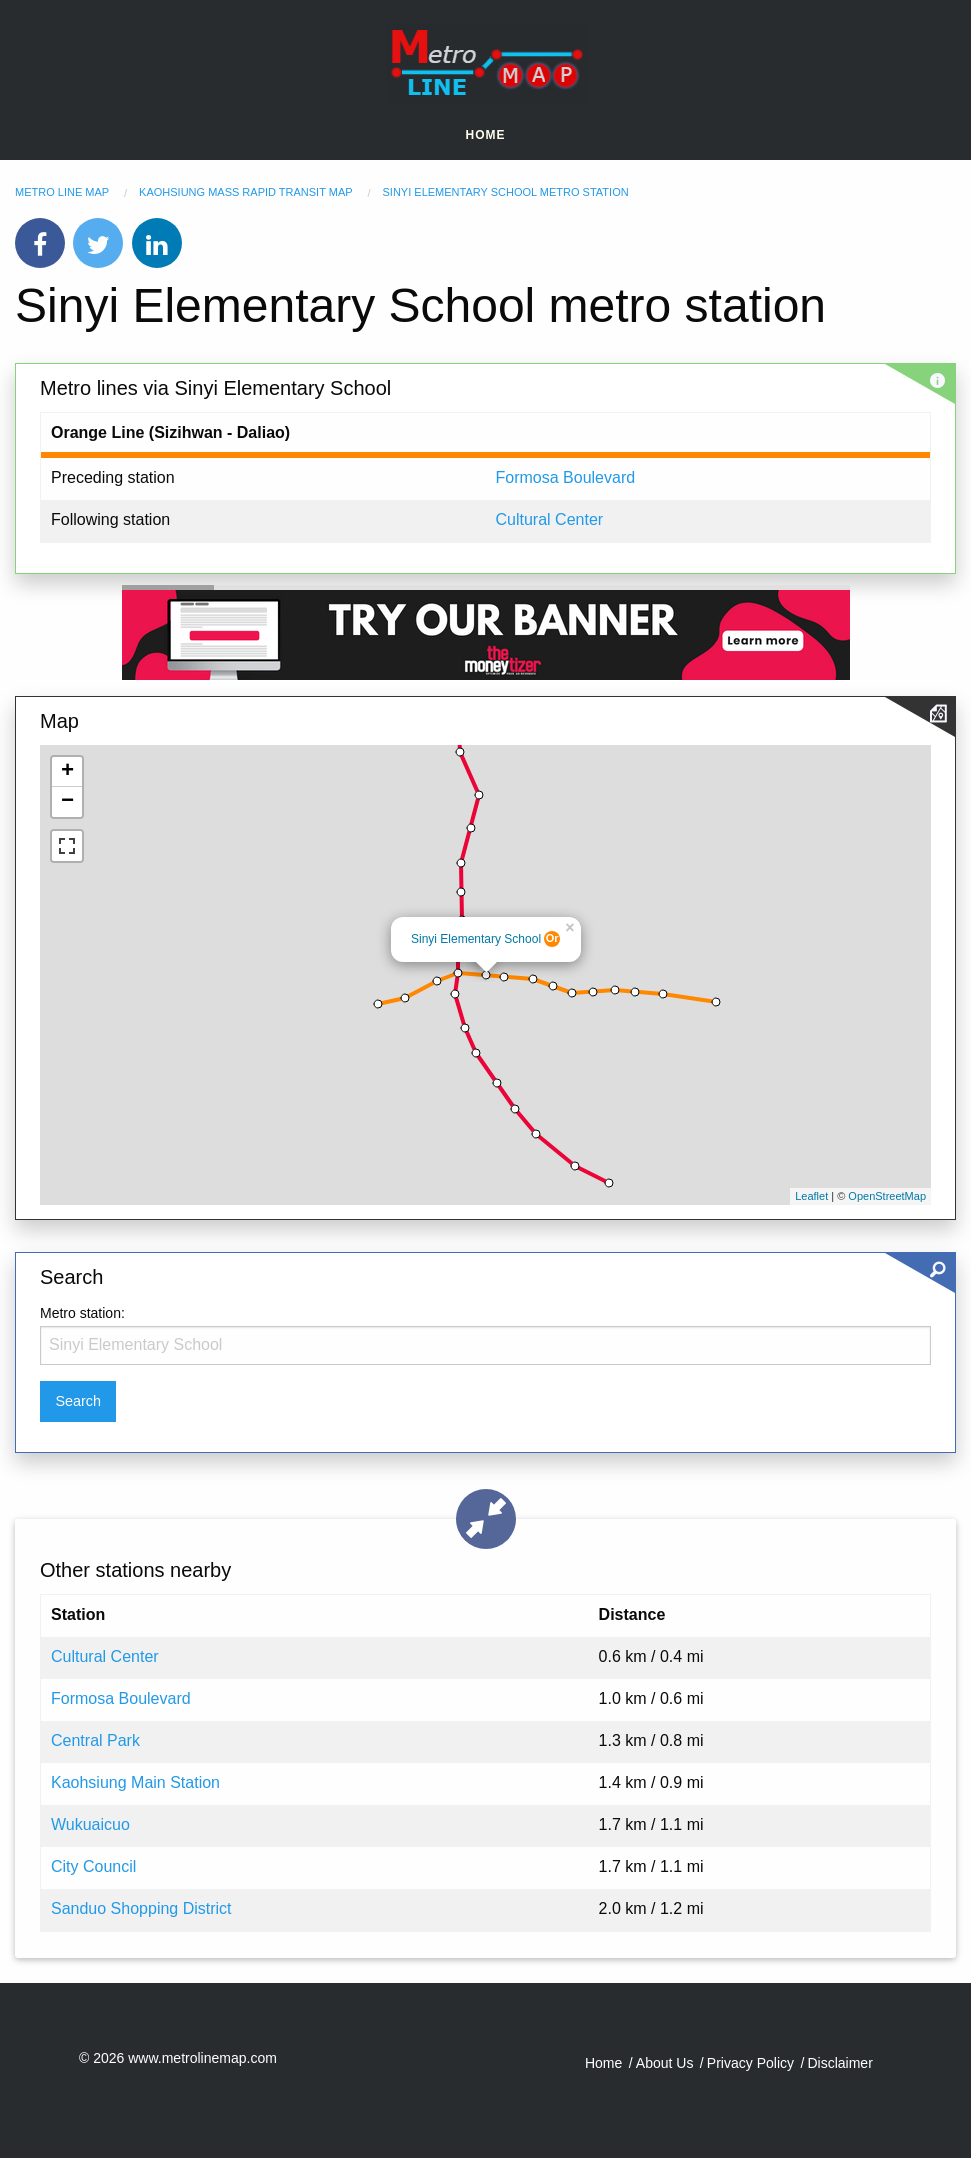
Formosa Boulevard (566, 477)
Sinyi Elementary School (476, 939)
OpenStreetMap (887, 1196)
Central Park (95, 1740)
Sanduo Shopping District (141, 1908)
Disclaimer (839, 2063)
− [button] (67, 802)
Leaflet (811, 1196)
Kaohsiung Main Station (135, 1782)
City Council (93, 1866)
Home (486, 135)
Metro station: (82, 1313)
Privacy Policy (750, 2063)
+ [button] (67, 772)
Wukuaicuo (90, 1824)
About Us (665, 2063)
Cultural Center (550, 519)
